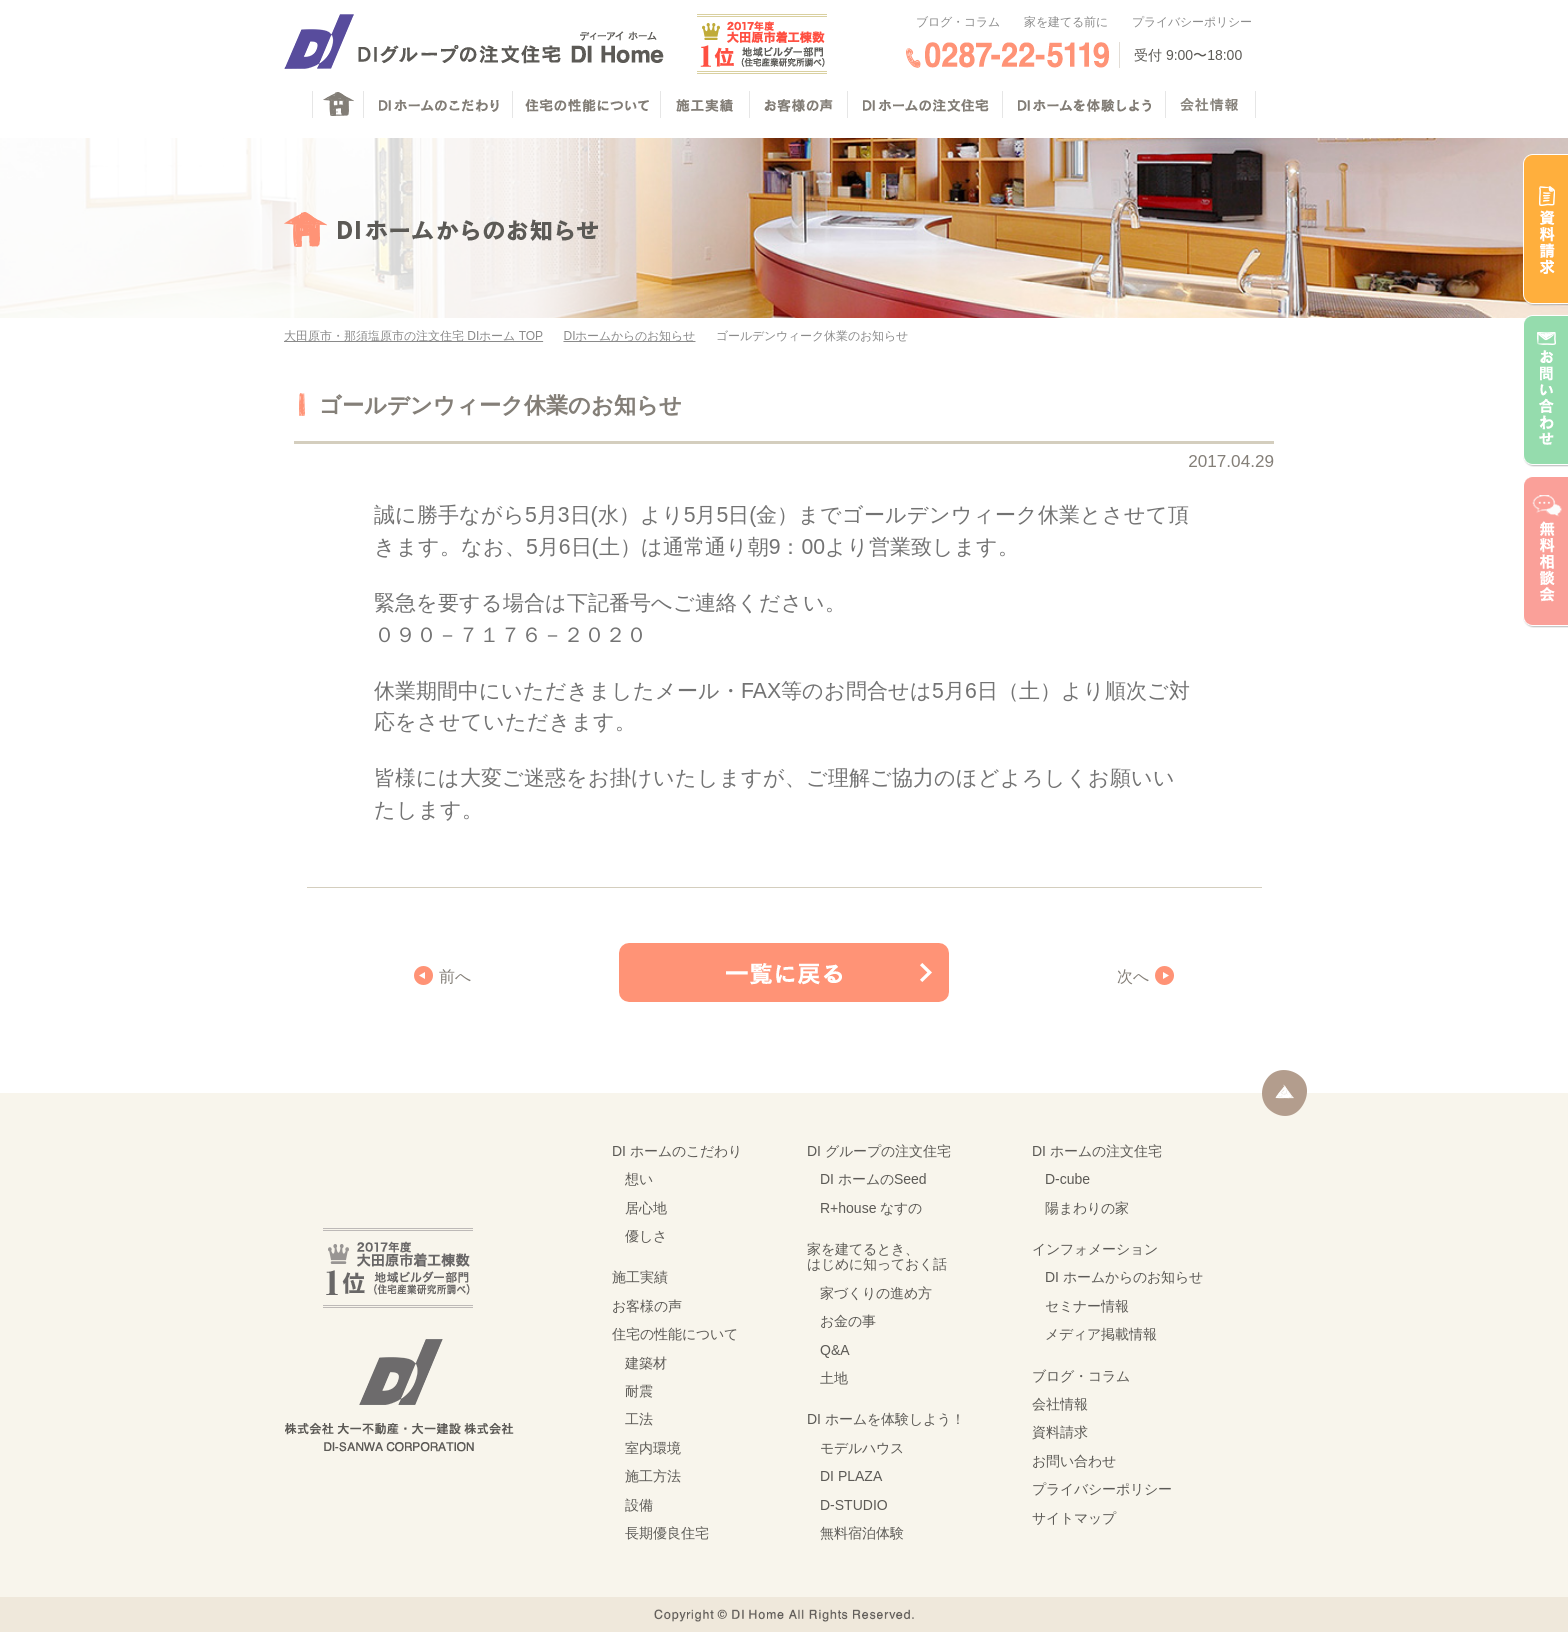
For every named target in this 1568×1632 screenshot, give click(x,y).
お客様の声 (647, 1306)
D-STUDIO (854, 1505)
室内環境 (653, 1448)
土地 (834, 1378)
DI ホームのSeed (873, 1179)
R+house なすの (871, 1208)
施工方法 (653, 1476)
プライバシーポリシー (1192, 22)
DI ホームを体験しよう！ (886, 1419)
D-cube (1067, 1179)
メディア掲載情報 (1101, 1334)
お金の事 (848, 1321)
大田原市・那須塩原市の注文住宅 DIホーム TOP (413, 336)
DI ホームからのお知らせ (1124, 1277)
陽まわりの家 (1087, 1208)
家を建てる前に (1066, 22)
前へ (455, 976)
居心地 (646, 1208)
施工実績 (640, 1277)
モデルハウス (862, 1448)
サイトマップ (1074, 1518)
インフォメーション (1095, 1249)
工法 (639, 1419)
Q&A (835, 1350)
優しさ (646, 1236)
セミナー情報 (1087, 1306)
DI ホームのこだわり (677, 1151)
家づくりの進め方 (876, 1293)
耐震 (639, 1391)
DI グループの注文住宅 (879, 1151)
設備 (639, 1505)
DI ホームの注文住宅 (1097, 1151)
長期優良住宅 (667, 1533)
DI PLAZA (851, 1476)
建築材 (646, 1363)
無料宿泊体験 (862, 1533)
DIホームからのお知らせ (629, 336)
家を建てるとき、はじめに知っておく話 (877, 1256)
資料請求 (1060, 1432)
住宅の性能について (675, 1334)
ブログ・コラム (958, 22)
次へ (1133, 976)
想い (639, 1179)
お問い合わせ (1074, 1461)
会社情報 (1060, 1404)
